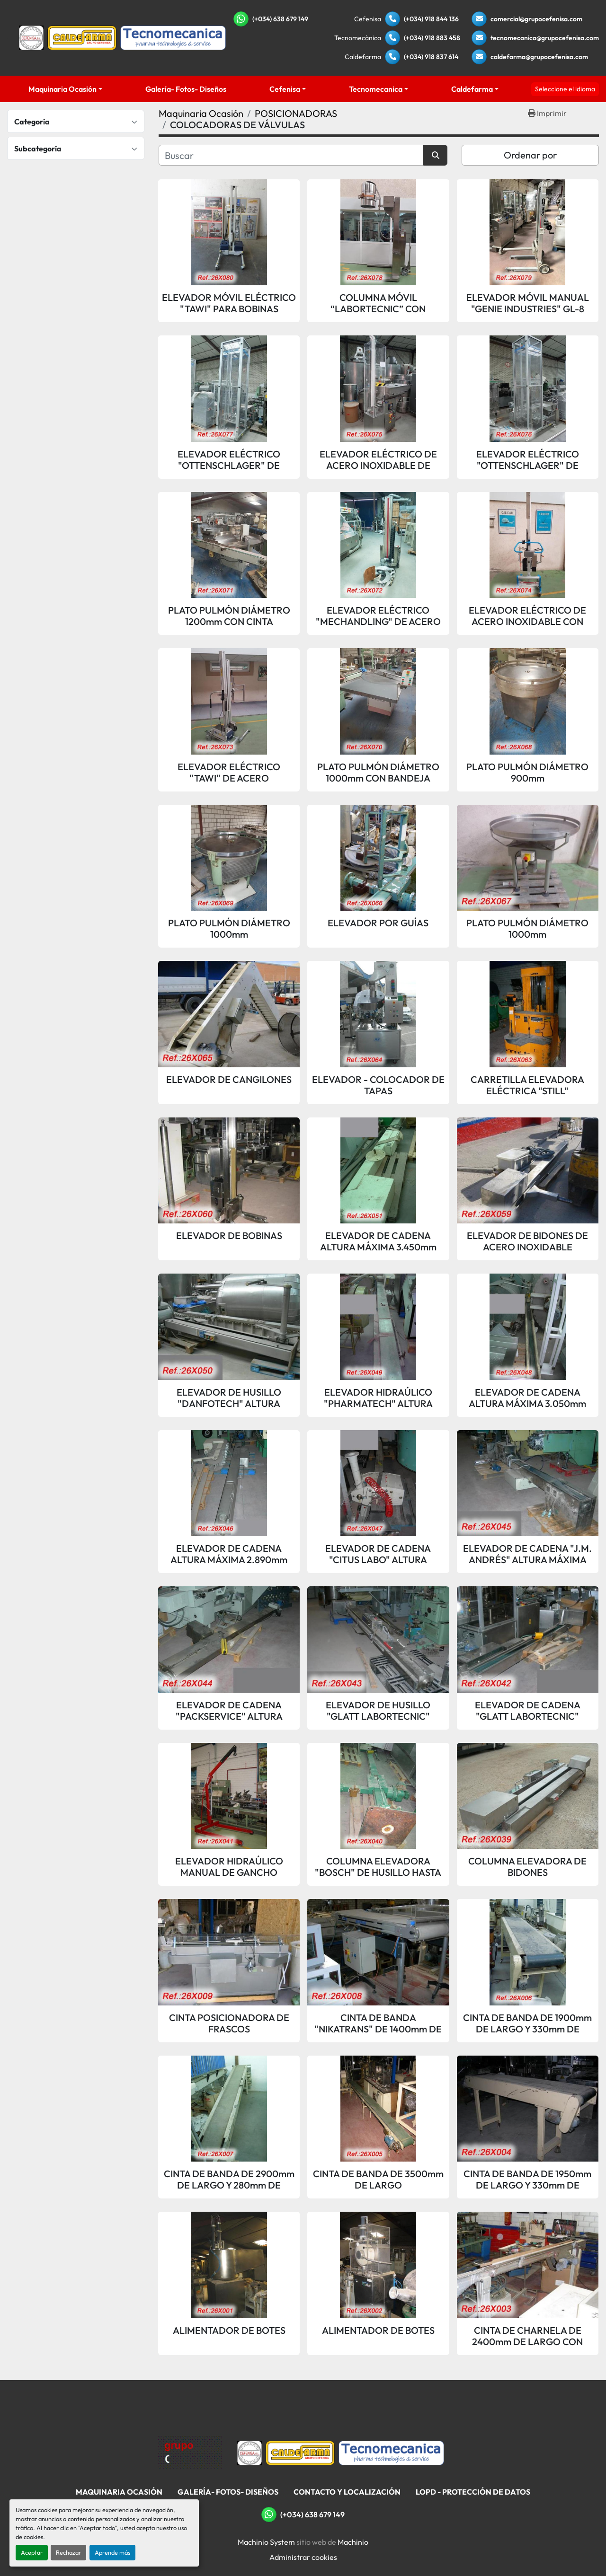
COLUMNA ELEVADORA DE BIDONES (527, 1866)
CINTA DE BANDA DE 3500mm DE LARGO (378, 2179)
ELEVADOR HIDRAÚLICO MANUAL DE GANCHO (229, 1866)
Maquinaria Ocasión (62, 89)
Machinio (353, 2542)
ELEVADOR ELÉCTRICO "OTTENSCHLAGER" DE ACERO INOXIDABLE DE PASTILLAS (229, 459)
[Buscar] (291, 155)
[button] (65, 89)
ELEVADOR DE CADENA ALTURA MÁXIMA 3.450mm (378, 1241)
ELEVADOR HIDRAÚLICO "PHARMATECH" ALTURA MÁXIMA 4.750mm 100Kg (378, 1398)
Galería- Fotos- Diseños (185, 89)
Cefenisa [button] (284, 89)
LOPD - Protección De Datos (473, 2492)
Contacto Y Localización (347, 2492)
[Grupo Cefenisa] (190, 2451)
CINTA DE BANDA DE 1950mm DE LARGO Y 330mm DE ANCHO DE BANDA (527, 2179)
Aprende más (112, 2552)
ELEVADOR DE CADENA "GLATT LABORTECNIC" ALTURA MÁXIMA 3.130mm (527, 1710)
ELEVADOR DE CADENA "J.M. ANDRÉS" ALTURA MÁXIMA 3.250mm (527, 1554)
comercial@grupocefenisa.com (536, 19)
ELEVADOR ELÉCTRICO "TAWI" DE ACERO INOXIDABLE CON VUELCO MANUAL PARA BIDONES (228, 772)
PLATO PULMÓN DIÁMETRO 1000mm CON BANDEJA (378, 772)
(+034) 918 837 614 (431, 57)
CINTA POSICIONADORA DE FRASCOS (229, 2023)
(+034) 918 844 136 (431, 19)
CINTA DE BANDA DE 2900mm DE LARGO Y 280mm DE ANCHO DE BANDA (229, 2179)
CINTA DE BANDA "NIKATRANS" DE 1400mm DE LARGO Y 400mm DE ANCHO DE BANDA (378, 2023)
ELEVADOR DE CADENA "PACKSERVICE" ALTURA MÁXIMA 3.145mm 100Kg (229, 1710)
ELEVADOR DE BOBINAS (229, 1235)
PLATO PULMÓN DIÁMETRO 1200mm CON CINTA (229, 616)
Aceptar (32, 2552)
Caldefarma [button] (472, 89)
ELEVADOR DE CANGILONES (229, 1079)
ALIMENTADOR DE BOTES (229, 2330)
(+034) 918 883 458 (432, 38)
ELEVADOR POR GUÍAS (378, 923)
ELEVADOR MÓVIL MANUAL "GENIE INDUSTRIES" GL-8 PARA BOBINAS (527, 303)
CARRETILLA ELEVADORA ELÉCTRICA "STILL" (527, 1085)
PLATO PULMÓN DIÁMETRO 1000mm (229, 928)
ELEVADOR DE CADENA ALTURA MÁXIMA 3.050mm (527, 1398)
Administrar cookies (303, 2557)
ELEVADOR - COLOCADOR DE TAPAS (378, 1085)
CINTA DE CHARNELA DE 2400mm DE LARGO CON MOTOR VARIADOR (527, 2336)
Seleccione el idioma (565, 89)
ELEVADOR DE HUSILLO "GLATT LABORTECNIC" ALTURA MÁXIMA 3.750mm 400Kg (378, 1710)
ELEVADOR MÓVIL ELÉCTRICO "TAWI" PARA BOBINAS (229, 303)
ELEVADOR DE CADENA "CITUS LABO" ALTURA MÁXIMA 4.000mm (378, 1554)
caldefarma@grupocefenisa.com (539, 57)
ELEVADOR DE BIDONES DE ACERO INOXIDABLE (527, 1241)
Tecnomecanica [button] (375, 89)
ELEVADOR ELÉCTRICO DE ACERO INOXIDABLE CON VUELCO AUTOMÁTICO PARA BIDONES (527, 616)
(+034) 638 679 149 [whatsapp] (280, 19)
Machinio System (266, 2542)
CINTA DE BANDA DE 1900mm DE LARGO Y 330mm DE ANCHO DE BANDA (527, 2023)
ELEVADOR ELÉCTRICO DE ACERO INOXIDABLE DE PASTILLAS (378, 459)
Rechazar (68, 2552)
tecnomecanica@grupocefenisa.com (544, 38)
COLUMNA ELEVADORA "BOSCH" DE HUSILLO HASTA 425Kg (378, 1866)
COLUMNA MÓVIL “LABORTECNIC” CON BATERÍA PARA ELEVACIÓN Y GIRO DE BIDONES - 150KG (378, 303)
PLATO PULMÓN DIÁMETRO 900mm (527, 772)
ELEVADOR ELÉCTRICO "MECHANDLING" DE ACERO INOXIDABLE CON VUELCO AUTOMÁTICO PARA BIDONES (378, 616)
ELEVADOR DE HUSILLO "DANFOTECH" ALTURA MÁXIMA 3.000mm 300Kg (229, 1398)
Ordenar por (530, 155)
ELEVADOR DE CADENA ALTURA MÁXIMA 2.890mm (228, 1554)
